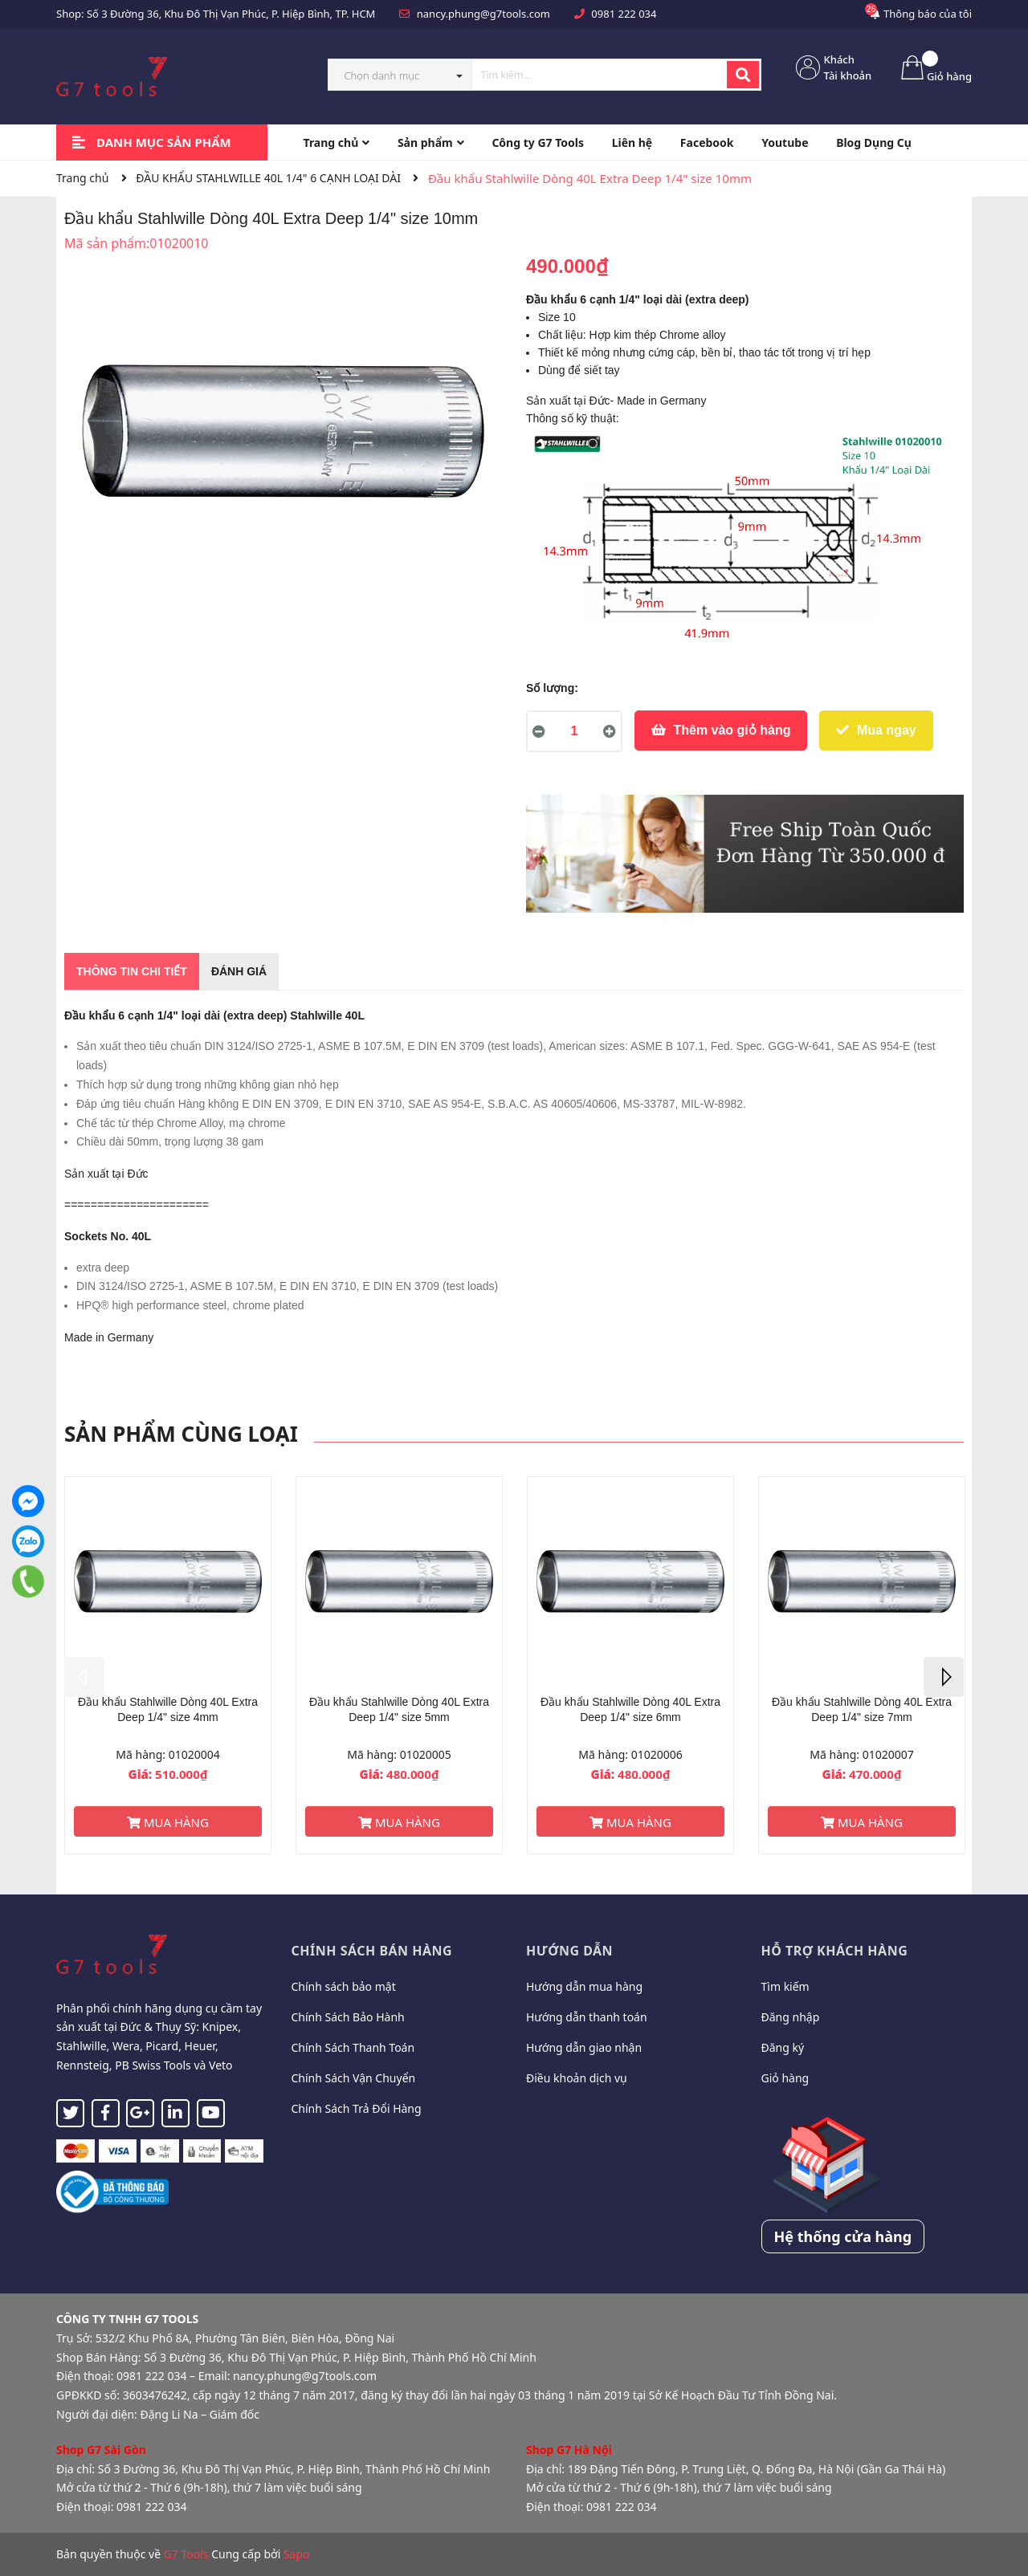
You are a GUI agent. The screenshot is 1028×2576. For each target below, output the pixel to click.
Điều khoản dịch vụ (576, 2078)
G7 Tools (186, 2554)
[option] (167, 1665)
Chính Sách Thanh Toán (353, 2047)
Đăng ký (783, 2047)
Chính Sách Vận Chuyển (354, 2078)
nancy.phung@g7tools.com (483, 13)
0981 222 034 (623, 13)
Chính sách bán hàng (372, 1950)
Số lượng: (552, 688)
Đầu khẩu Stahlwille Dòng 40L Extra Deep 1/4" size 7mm (862, 1709)
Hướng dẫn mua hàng (584, 1986)
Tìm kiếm (785, 1986)
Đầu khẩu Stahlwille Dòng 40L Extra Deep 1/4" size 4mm (168, 1709)
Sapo (297, 2554)
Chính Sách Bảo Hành (348, 2017)
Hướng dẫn (569, 1950)
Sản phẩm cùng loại (181, 1433)
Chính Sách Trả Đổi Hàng (357, 2108)
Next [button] (944, 1677)
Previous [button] (84, 1677)
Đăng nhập (790, 2017)
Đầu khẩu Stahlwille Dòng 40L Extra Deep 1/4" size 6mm (630, 1709)
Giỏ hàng (785, 2078)
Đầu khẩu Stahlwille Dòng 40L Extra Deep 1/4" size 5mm (399, 1709)
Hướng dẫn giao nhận (584, 2047)
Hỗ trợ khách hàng (834, 1950)
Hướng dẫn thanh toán (586, 2017)
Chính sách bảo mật (344, 1986)
